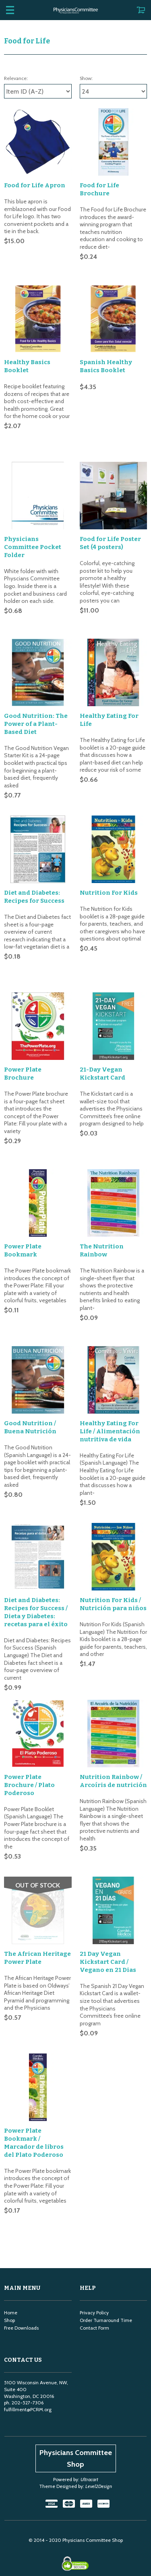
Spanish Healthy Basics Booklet (106, 358)
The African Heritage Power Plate (37, 1881)
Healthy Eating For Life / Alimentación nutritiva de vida (110, 1377)
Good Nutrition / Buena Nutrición (30, 1373)
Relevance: (16, 78)
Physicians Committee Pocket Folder (32, 531)
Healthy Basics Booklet (27, 358)
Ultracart (89, 2388)
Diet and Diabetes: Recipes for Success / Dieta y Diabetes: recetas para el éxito (36, 1551)
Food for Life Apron (34, 185)
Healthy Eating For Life (109, 697)
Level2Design (98, 2395)
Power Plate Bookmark (22, 1204)
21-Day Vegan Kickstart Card (102, 1035)
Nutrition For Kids (109, 862)
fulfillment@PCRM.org (28, 2318)
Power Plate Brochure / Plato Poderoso (29, 1716)
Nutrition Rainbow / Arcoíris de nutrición (113, 1712)
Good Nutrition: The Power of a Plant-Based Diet (36, 701)
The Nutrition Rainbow (102, 1204)
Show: (86, 78)
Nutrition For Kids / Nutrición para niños (113, 1543)
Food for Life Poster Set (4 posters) (110, 527)
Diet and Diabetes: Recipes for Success (34, 866)
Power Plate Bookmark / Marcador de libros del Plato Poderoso (34, 2058)
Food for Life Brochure (99, 189)
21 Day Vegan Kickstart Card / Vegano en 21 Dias (108, 1885)
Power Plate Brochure (22, 1035)
